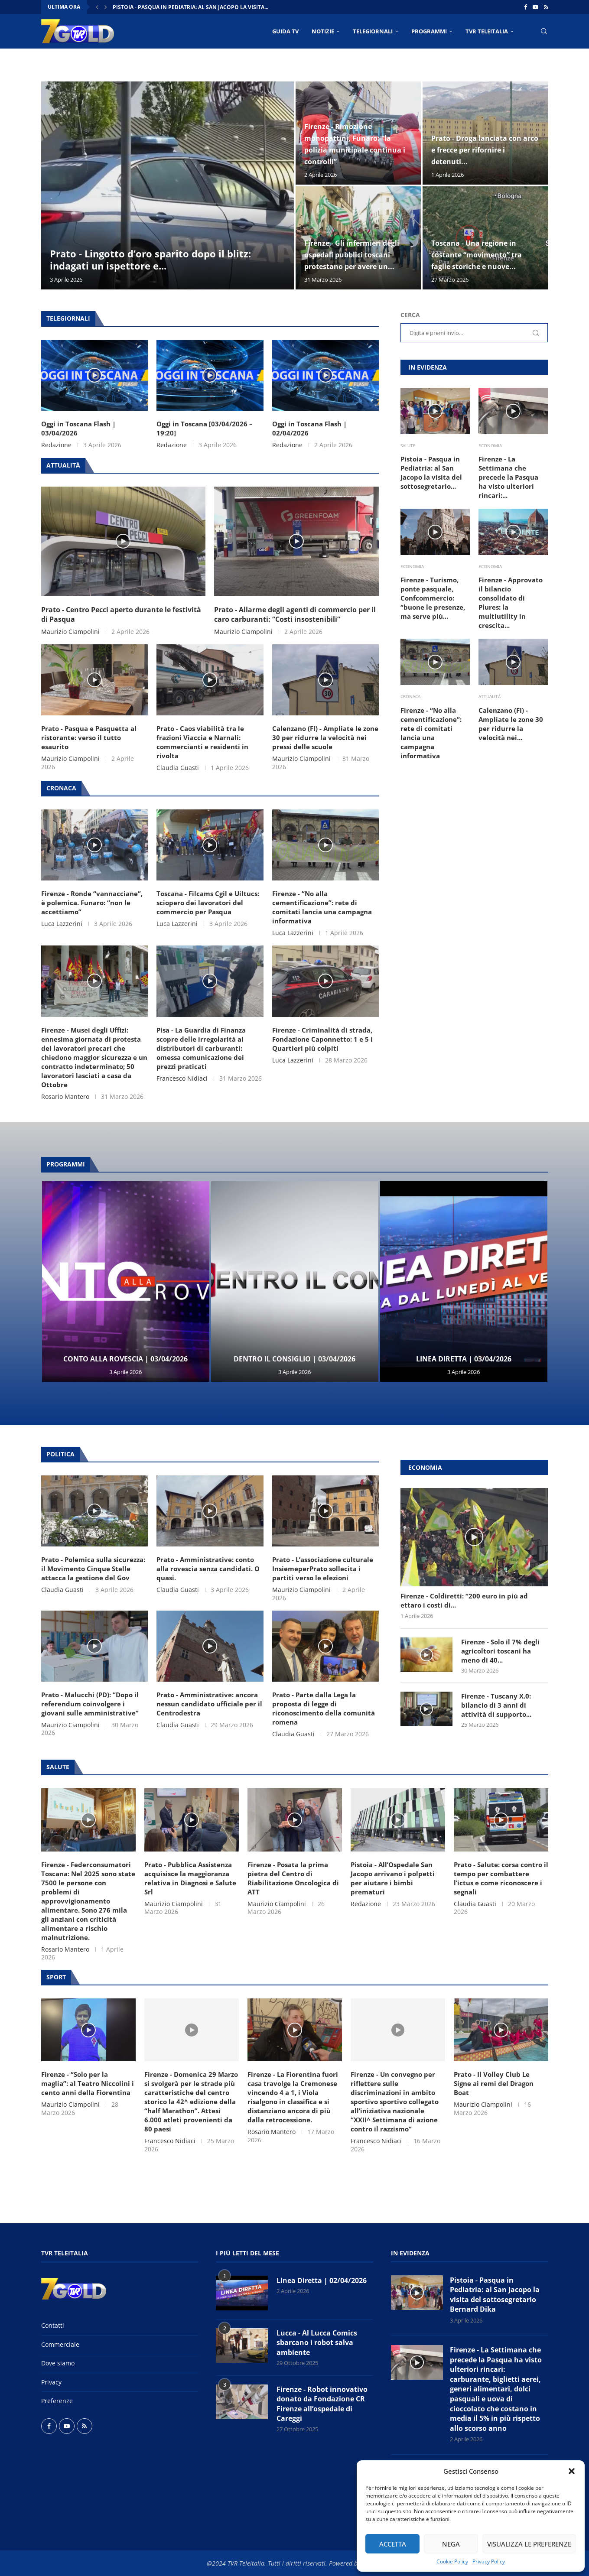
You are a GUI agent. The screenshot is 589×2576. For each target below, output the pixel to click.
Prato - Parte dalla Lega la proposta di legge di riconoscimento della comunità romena (323, 1708)
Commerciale (60, 2344)
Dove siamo (58, 2363)
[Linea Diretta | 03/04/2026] (463, 1281)
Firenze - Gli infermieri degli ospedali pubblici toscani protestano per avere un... (351, 254)
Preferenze (57, 2401)
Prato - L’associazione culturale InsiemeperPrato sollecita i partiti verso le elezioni (322, 1568)
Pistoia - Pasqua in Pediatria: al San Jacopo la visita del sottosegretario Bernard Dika (495, 2294)
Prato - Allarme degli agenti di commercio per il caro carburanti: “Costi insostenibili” (295, 614)
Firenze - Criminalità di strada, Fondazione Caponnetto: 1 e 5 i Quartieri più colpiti (322, 1039)
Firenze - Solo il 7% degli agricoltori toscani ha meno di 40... (500, 1650)
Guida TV (285, 31)
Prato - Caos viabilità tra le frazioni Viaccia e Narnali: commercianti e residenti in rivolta (202, 742)
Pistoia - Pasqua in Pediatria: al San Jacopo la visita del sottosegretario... (431, 473)
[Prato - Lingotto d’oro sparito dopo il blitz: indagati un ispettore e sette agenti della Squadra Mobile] (167, 185)
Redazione (56, 445)
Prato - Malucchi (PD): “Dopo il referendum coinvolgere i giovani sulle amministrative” (90, 1703)
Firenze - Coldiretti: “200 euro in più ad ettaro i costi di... (464, 1600)
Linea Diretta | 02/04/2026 (322, 2280)
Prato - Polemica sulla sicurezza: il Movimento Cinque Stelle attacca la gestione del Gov (93, 1568)
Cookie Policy (452, 2561)
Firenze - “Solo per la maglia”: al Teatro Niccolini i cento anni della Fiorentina (87, 2083)
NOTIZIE (323, 31)
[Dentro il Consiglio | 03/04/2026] (294, 1281)
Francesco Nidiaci (182, 1078)
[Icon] (94, 375)
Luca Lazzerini (61, 923)
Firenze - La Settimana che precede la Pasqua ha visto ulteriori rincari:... (508, 477)
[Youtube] (535, 7)
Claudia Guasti (177, 767)
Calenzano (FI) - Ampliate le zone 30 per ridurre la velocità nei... (510, 724)
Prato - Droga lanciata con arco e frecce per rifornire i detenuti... (484, 149)
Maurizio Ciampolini (70, 631)
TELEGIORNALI (373, 31)
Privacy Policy (488, 2561)
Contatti (52, 2325)
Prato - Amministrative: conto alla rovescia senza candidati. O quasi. (208, 1568)
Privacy (51, 2382)
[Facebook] (525, 7)
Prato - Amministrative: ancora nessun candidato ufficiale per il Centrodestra (209, 1703)
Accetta (392, 2544)
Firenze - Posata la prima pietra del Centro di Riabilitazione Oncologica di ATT (293, 1878)
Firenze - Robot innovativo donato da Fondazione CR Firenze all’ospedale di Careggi (322, 2403)
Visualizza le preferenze (529, 2544)
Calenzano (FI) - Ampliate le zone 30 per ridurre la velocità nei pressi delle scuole (325, 737)
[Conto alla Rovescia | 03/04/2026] (125, 1281)
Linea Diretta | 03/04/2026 (463, 1359)
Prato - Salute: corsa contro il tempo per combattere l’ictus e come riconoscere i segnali (501, 1878)
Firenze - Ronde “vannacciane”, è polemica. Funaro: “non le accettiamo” (92, 902)
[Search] (544, 31)
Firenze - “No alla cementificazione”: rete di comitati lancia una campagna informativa (322, 907)
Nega (451, 2544)
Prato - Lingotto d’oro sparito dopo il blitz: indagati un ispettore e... (150, 259)
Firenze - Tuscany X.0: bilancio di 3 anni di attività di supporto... (496, 1705)
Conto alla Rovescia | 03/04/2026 (125, 1359)
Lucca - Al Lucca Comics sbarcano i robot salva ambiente (317, 2342)
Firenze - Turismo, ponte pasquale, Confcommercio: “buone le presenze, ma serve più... (432, 597)
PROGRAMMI (429, 31)
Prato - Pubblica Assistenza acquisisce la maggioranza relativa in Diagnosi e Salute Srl (190, 1878)
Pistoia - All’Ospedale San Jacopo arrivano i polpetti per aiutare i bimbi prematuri (393, 1878)
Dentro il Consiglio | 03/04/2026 (294, 1359)
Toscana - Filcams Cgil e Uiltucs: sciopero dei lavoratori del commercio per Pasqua (207, 902)
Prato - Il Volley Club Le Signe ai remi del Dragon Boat (494, 2083)
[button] (571, 2471)
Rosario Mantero (65, 1096)
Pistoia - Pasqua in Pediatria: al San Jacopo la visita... (190, 7)
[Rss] (546, 7)
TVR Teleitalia (486, 31)
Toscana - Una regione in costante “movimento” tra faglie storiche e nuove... (476, 254)
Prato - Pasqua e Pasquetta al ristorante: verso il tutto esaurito (89, 737)
